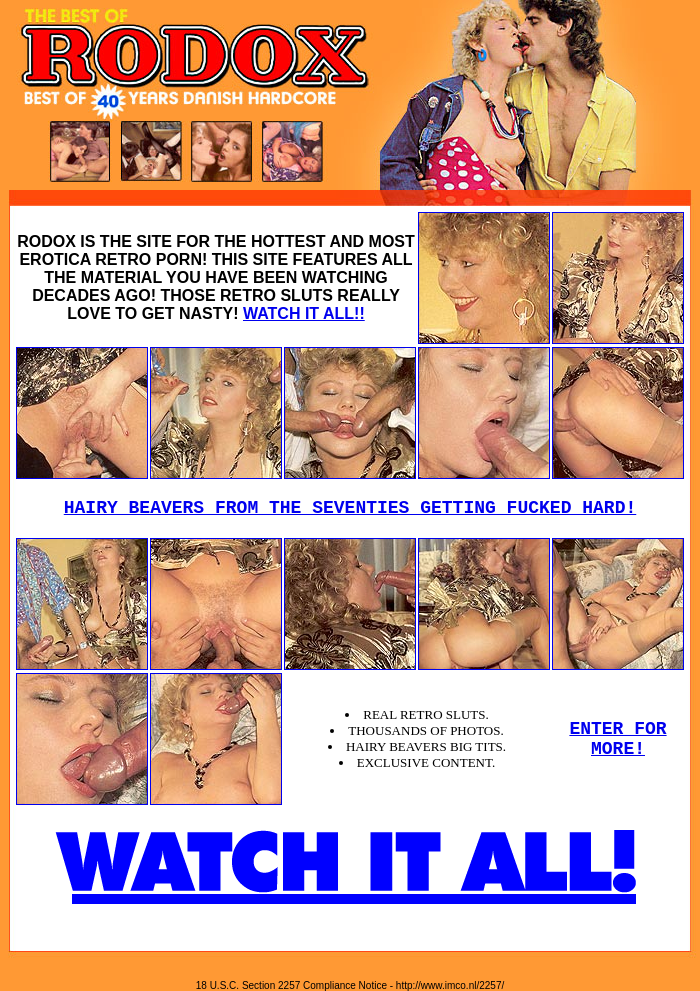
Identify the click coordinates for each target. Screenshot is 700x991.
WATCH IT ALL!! (304, 313)
